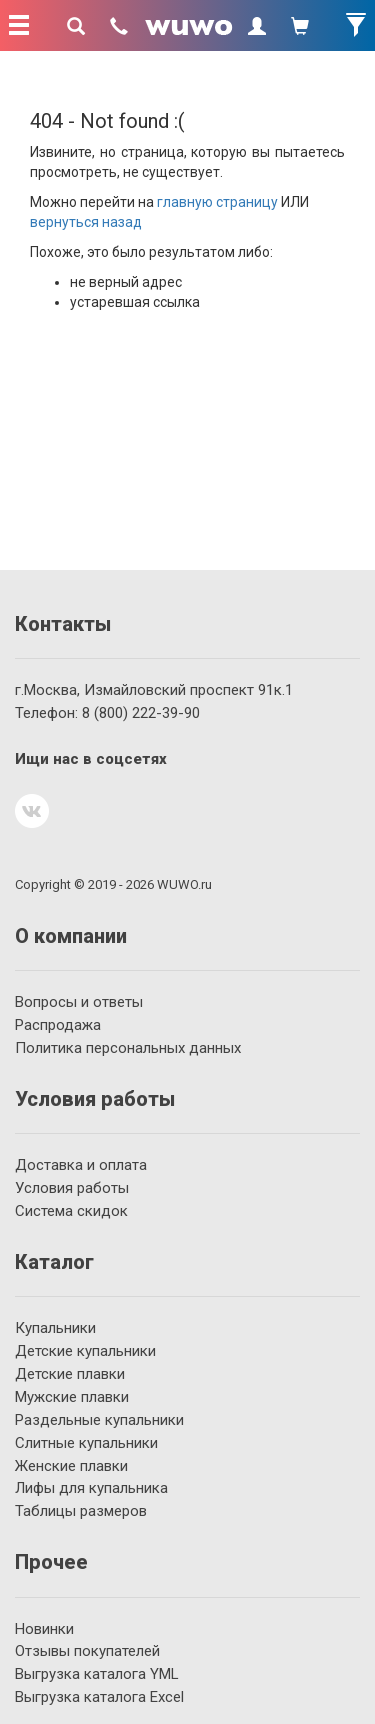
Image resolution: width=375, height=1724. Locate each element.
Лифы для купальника (91, 1488)
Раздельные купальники (99, 1420)
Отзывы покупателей (87, 1651)
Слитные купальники (86, 1443)
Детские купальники (85, 1351)
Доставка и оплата (81, 1165)
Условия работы (72, 1188)
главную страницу (217, 202)
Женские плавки (71, 1466)
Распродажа (58, 1025)
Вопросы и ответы (79, 1002)
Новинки (44, 1629)
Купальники (55, 1328)
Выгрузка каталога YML (97, 1674)
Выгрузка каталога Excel (99, 1697)
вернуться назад (86, 222)
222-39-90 (141, 713)
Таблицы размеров (81, 1511)
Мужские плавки (72, 1397)
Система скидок (71, 1211)
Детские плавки (70, 1374)
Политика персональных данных (128, 1048)
